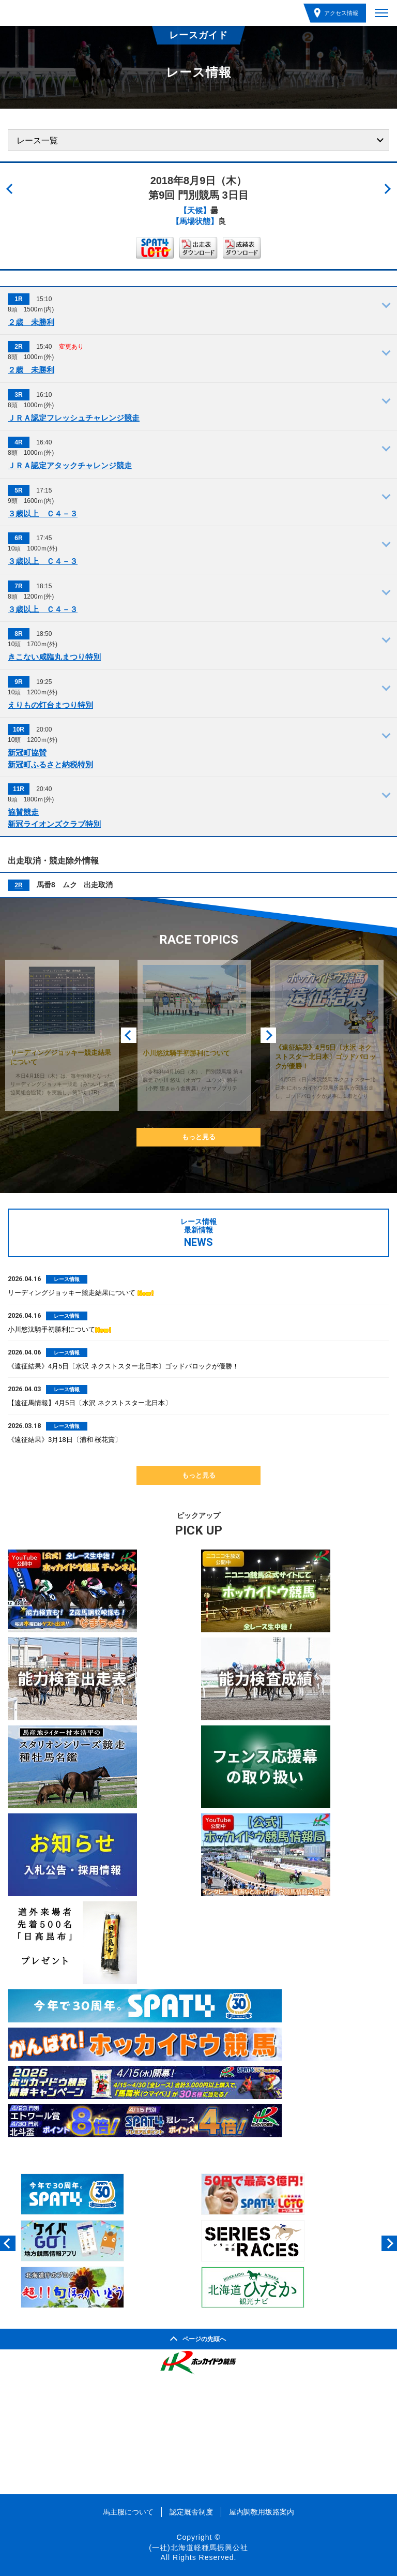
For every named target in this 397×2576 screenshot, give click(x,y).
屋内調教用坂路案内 (261, 2512)
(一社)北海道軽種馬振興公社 (198, 2547)
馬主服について (128, 2512)
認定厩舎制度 (191, 2512)
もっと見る (199, 1137)
